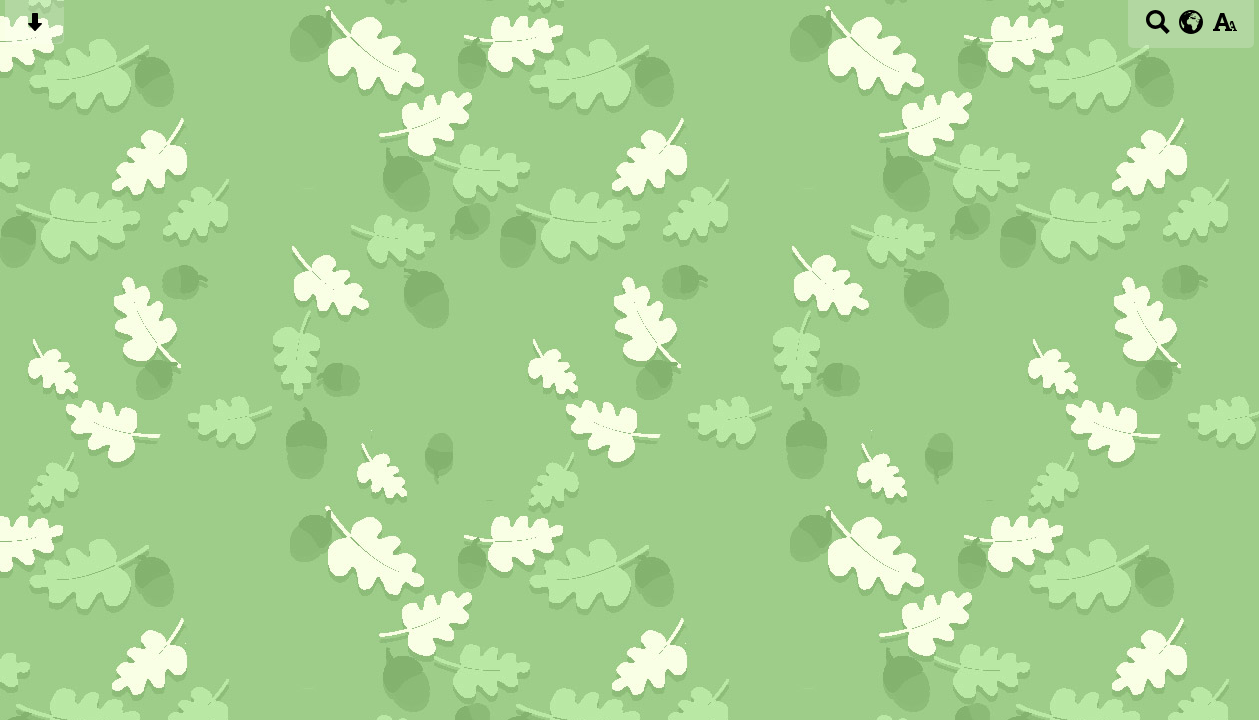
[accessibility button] (1224, 28)
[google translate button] (1191, 22)
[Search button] (1157, 28)
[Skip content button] (34, 28)
